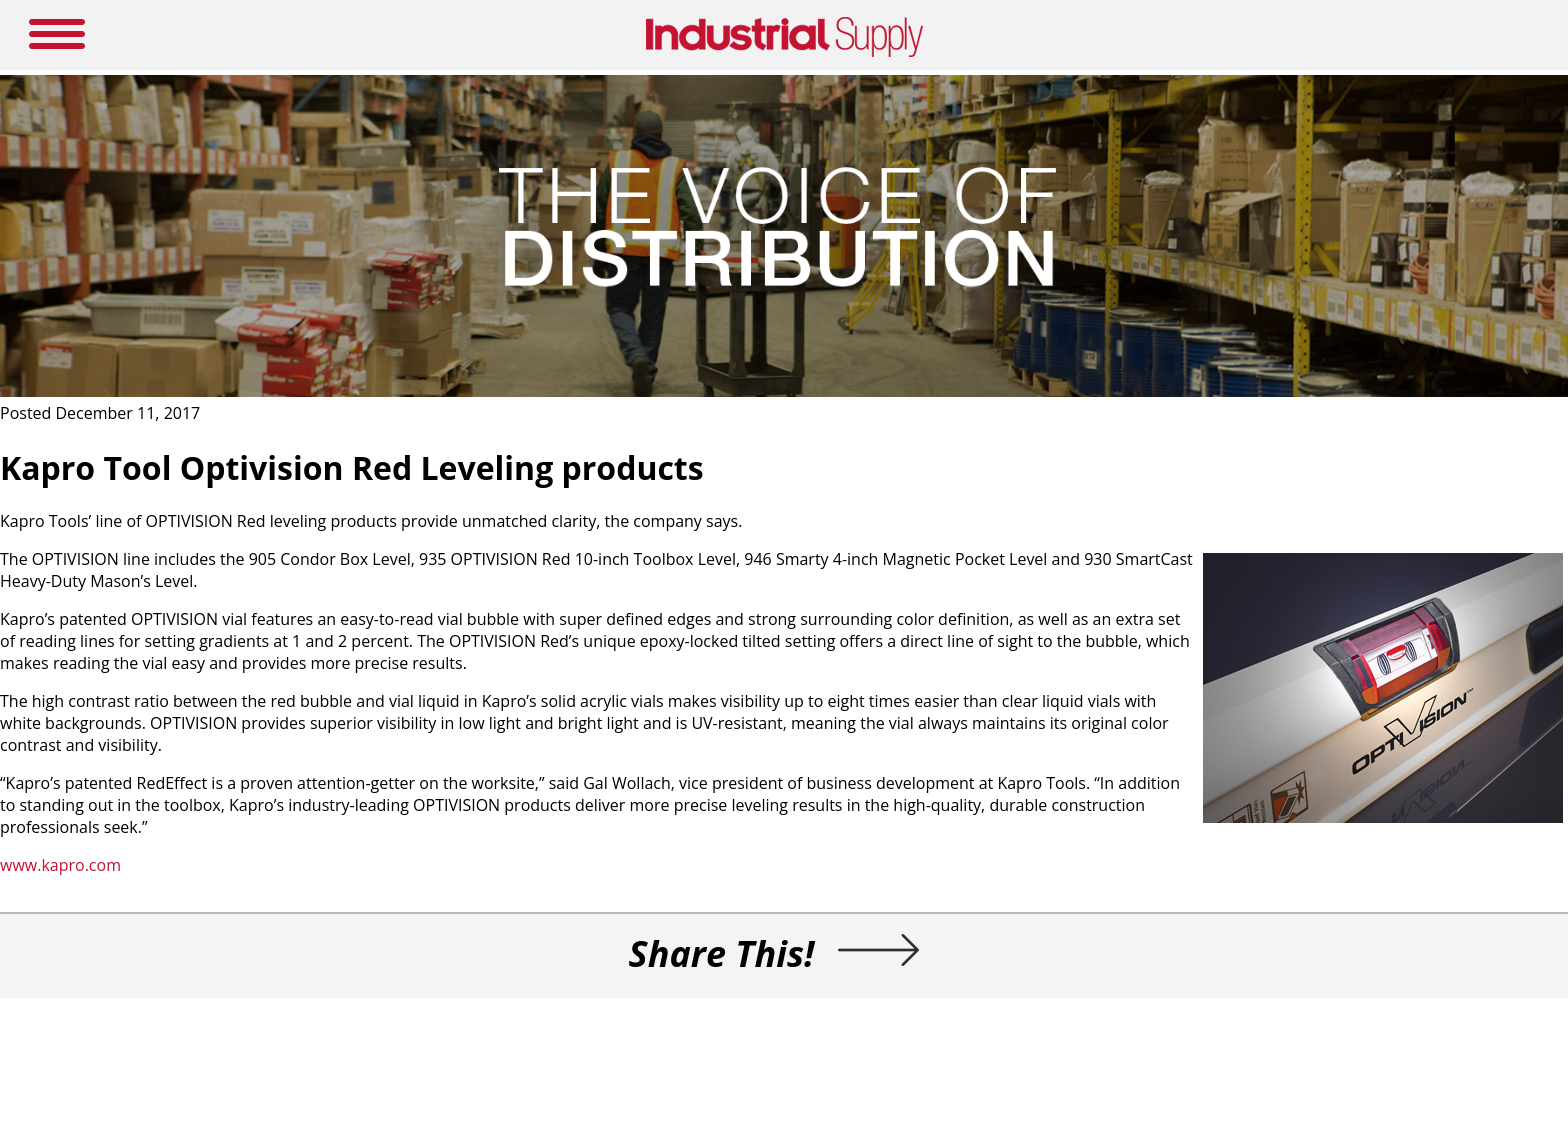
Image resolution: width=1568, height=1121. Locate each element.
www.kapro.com (60, 865)
